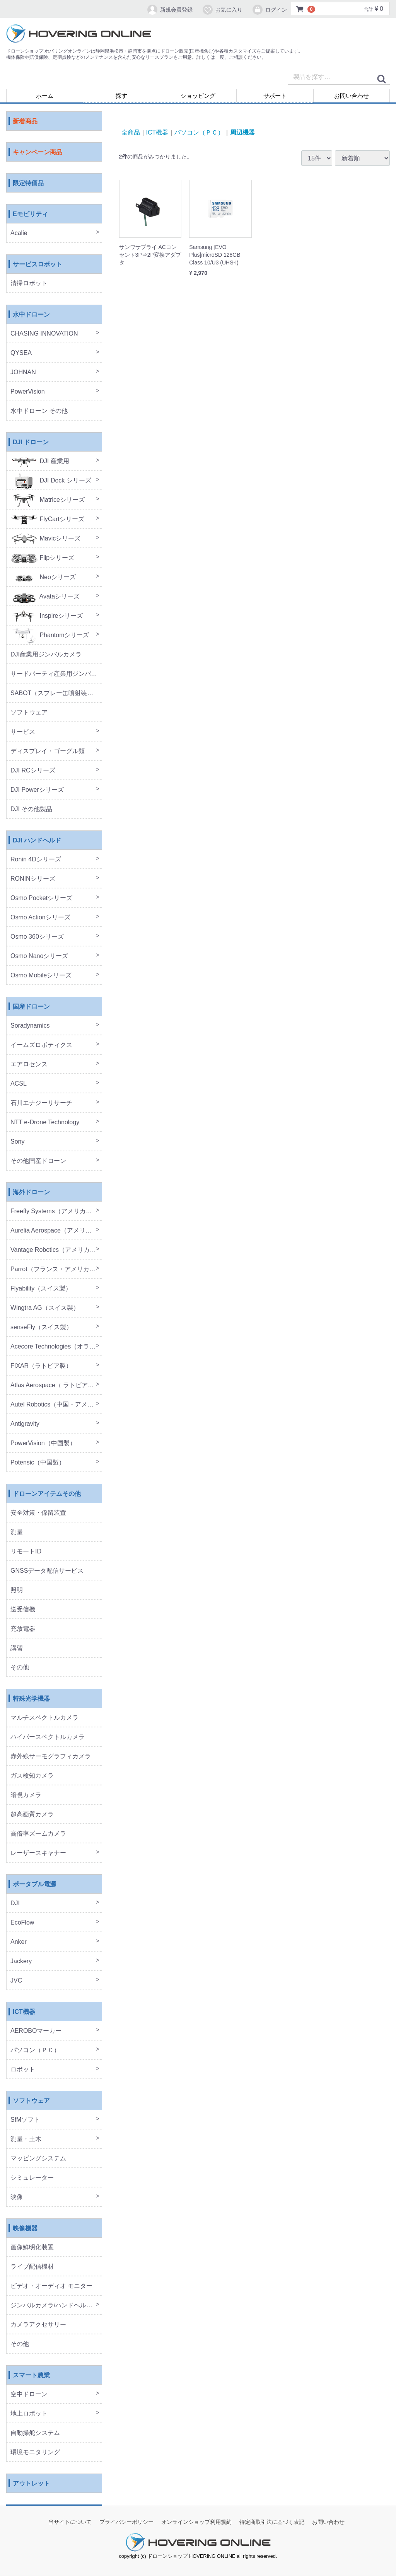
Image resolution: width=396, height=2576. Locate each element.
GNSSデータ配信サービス (47, 1571)
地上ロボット (29, 2414)
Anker (18, 1942)
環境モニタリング (35, 2452)
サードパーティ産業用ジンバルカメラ (56, 674)
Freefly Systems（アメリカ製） (54, 1211)
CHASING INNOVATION (44, 334)
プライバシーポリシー (126, 2522)
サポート (275, 95)
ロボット (22, 2069)
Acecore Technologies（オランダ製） (56, 1346)
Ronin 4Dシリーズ (35, 859)
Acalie (18, 233)
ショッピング (198, 95)
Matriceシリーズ (47, 500)
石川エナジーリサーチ (41, 1103)
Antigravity (24, 1424)
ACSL (18, 1084)
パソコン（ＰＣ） (35, 2050)
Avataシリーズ (45, 596)
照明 (16, 1590)
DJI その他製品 (31, 809)
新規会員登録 (170, 9)
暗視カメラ (25, 1795)
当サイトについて (70, 2522)
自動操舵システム (35, 2433)
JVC (16, 1981)
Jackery (21, 1961)
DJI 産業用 (39, 461)
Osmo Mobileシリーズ (41, 975)
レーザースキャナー (38, 1853)
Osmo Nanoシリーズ (39, 956)
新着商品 (25, 121)
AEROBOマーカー (35, 2031)
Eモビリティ (30, 214)
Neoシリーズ (43, 577)
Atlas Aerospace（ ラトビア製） (55, 1385)
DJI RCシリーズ (32, 770)
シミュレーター (32, 2178)
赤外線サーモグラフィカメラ (50, 1756)
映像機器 (25, 2228)
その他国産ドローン (38, 1161)
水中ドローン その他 (39, 411)
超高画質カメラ (32, 1814)
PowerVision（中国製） (43, 1443)
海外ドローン (31, 1192)
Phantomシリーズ (49, 635)
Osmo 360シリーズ (37, 937)
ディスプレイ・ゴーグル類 (47, 751)
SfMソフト (25, 2120)
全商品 (130, 132)
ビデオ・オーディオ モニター (51, 2286)
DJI (15, 1903)
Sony (17, 1142)
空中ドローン (29, 2394)
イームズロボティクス (41, 1045)
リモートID (25, 1551)
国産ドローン (31, 1007)
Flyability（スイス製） (41, 1288)
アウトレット (31, 2484)
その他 (19, 1667)
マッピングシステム (38, 2158)
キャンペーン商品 (37, 152)
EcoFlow (22, 1923)
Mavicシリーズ (45, 538)
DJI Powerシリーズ (37, 790)
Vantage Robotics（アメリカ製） (56, 1250)
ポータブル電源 (34, 1884)
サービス (22, 732)
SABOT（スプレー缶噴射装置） (54, 693)
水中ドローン (31, 315)
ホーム (44, 95)
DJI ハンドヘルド (37, 840)
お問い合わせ (351, 95)
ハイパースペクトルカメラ (47, 1737)
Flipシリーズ (42, 558)
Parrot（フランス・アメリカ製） (56, 1269)
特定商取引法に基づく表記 (271, 2522)
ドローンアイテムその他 (47, 1494)
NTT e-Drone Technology (44, 1122)
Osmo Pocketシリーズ (41, 898)
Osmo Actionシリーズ (40, 917)
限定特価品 (28, 183)
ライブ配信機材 (32, 2267)
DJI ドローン (31, 442)
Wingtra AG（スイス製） (44, 1308)
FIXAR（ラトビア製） (41, 1366)
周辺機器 (242, 132)
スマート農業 (31, 2375)
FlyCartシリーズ (47, 519)
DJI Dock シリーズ (50, 480)
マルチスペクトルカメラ (44, 1718)
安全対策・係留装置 (38, 1513)
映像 (16, 2197)
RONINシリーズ (32, 879)
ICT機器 (24, 2012)
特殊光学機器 (31, 1699)
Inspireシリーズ (46, 616)
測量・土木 (25, 2139)
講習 (16, 1648)
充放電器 (22, 1629)
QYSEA (21, 353)
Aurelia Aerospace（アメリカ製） (56, 1230)
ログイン (269, 9)
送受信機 (22, 1609)
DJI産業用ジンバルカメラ (46, 654)
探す (121, 95)
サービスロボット (37, 264)
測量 (16, 1532)
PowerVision (27, 392)
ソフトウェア (29, 712)
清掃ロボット (29, 283)
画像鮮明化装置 (32, 2247)
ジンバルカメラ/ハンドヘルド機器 (56, 2305)
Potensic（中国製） (37, 1462)
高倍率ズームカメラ (38, 1834)
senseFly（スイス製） (41, 1327)
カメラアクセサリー (38, 2325)
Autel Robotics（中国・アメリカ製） (56, 1404)
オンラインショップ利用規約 (196, 2522)
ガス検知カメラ (32, 1776)
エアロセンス (29, 1064)
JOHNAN (23, 372)
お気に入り (222, 9)
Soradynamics (30, 1026)
